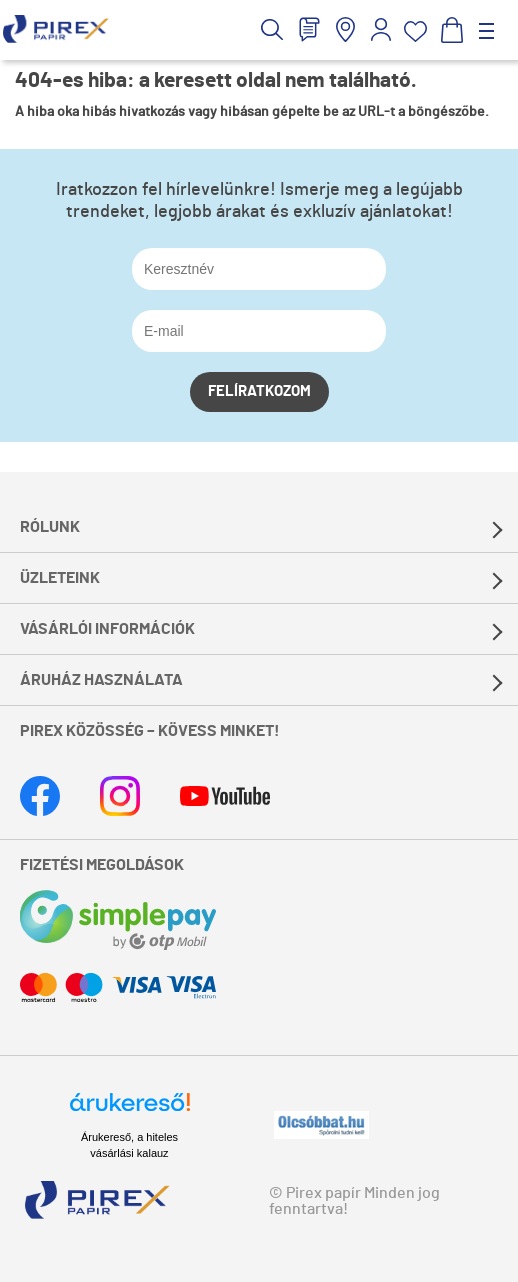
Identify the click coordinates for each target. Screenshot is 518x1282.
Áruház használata (101, 680)
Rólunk (50, 527)
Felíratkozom (259, 391)
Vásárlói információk (107, 629)
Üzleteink (60, 578)
